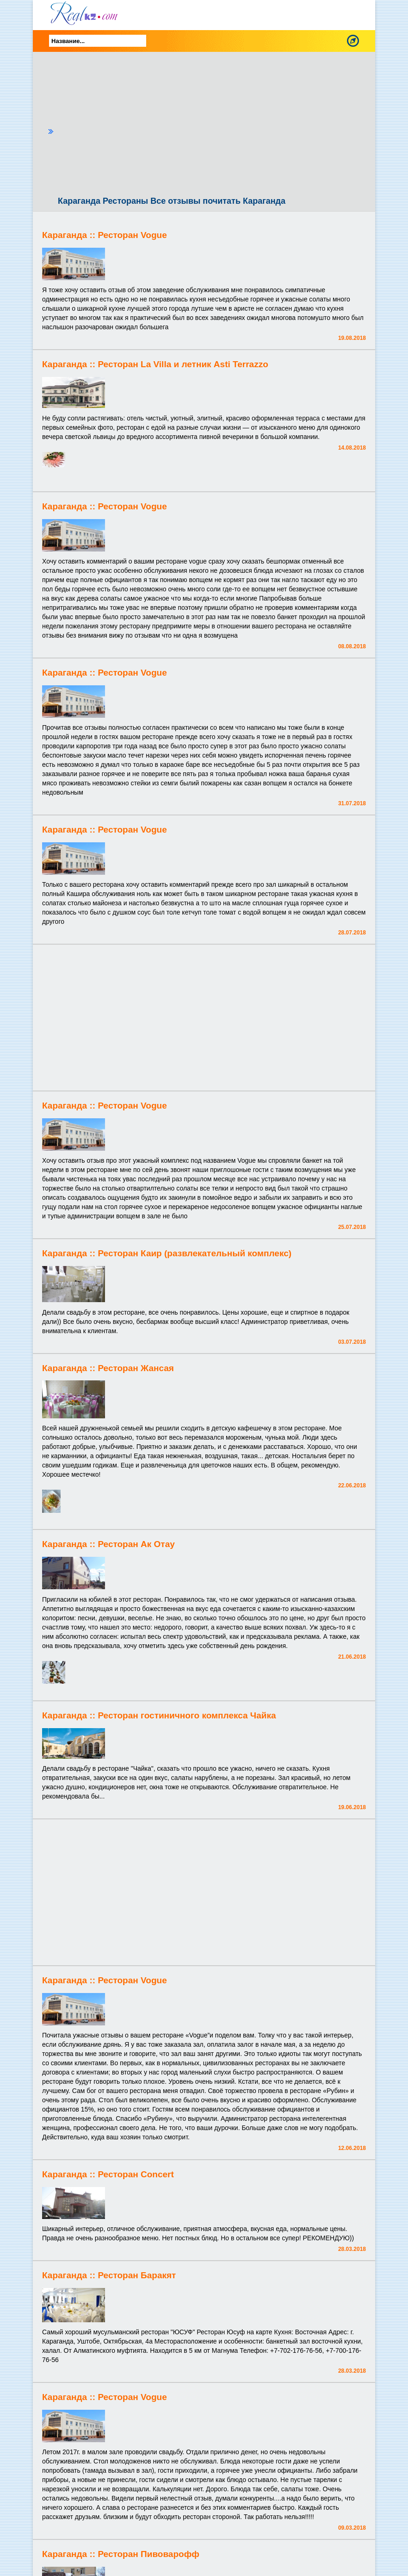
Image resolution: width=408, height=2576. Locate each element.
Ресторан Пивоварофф (148, 2554)
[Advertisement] (212, 126)
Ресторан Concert (135, 2174)
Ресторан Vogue (132, 235)
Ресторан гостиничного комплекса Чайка (187, 1715)
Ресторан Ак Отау (136, 1544)
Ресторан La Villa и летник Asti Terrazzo (183, 364)
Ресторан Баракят (137, 2275)
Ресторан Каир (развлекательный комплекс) (194, 1253)
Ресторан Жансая (136, 1368)
